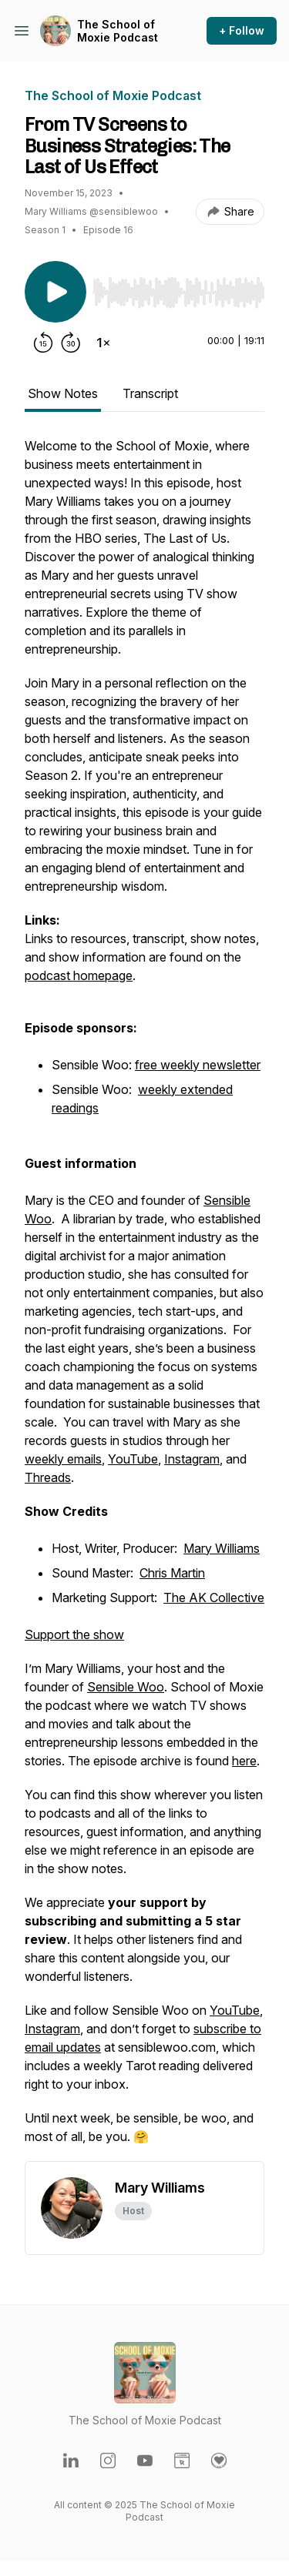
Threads (48, 1477)
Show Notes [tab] (63, 393)
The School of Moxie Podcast (117, 31)
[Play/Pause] (55, 292)
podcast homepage (79, 975)
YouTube (133, 1459)
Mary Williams (221, 1548)
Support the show (74, 1634)
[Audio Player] (178, 287)
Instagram (192, 1459)
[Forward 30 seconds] (71, 342)
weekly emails (63, 1459)
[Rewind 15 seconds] (43, 342)
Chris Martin (172, 1573)
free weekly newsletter (197, 1064)
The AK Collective (213, 1597)
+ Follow (241, 30)
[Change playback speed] (103, 342)
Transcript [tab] (150, 393)
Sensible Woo (125, 1686)
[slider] (178, 292)
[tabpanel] (144, 1299)
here (244, 1760)
